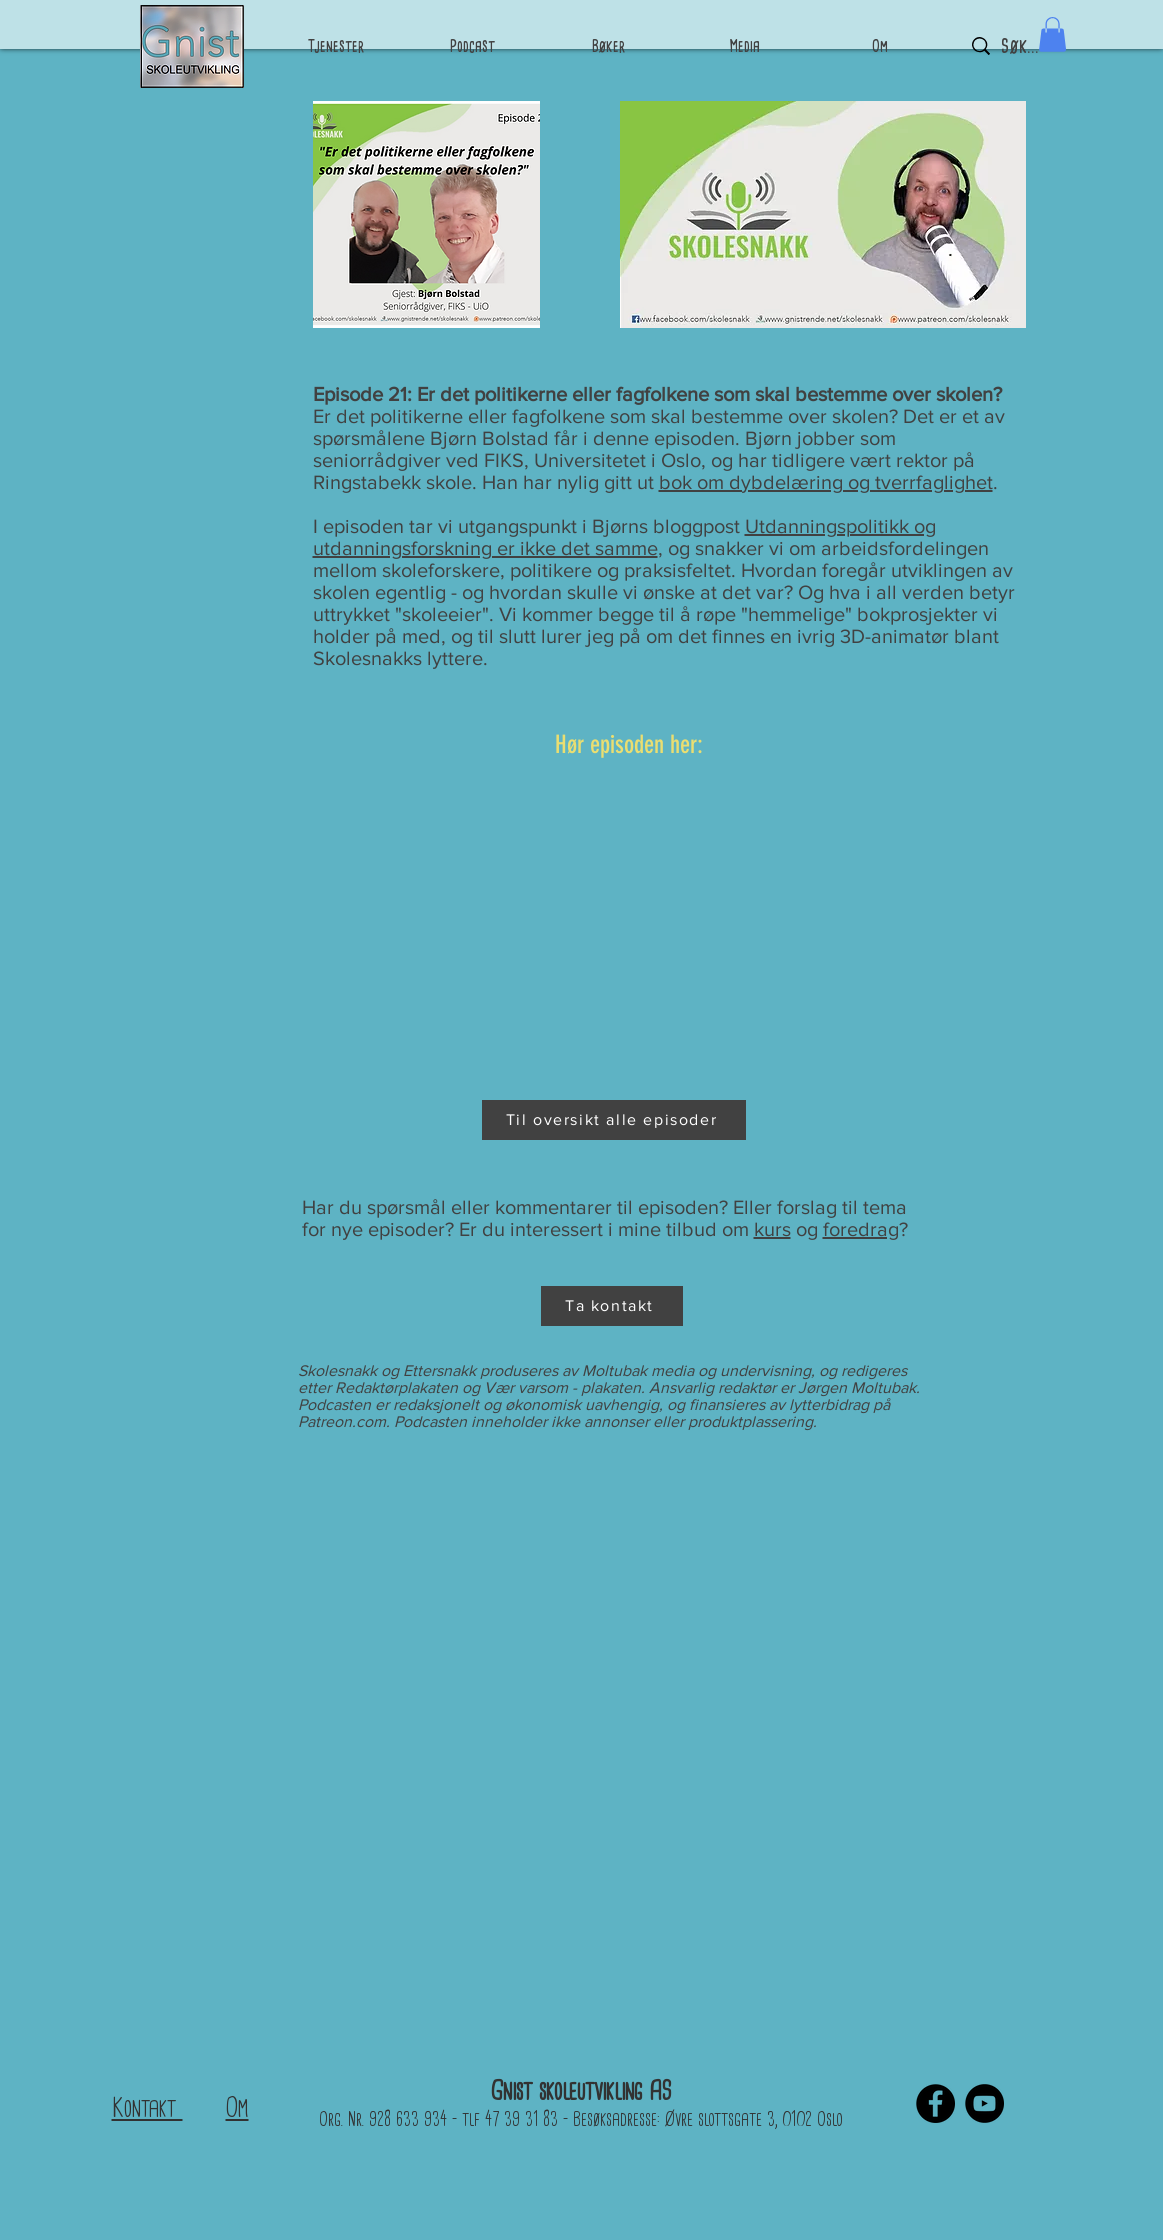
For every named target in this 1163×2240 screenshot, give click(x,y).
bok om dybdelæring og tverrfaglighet (826, 482)
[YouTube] (984, 2103)
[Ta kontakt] (612, 1306)
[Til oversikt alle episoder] (614, 1120)
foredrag (861, 1229)
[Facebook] (935, 2103)
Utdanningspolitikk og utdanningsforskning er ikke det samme (624, 537)
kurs (772, 1229)
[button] (1052, 34)
